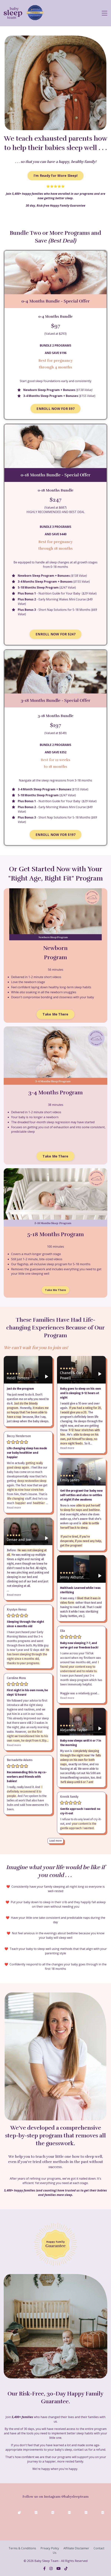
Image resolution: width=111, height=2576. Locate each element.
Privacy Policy (50, 2548)
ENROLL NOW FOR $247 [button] (55, 634)
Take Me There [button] (55, 1014)
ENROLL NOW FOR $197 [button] (55, 834)
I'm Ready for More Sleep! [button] (55, 175)
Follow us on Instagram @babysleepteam (56, 2497)
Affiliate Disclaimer (76, 2548)
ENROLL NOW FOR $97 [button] (55, 408)
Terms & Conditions (22, 2548)
